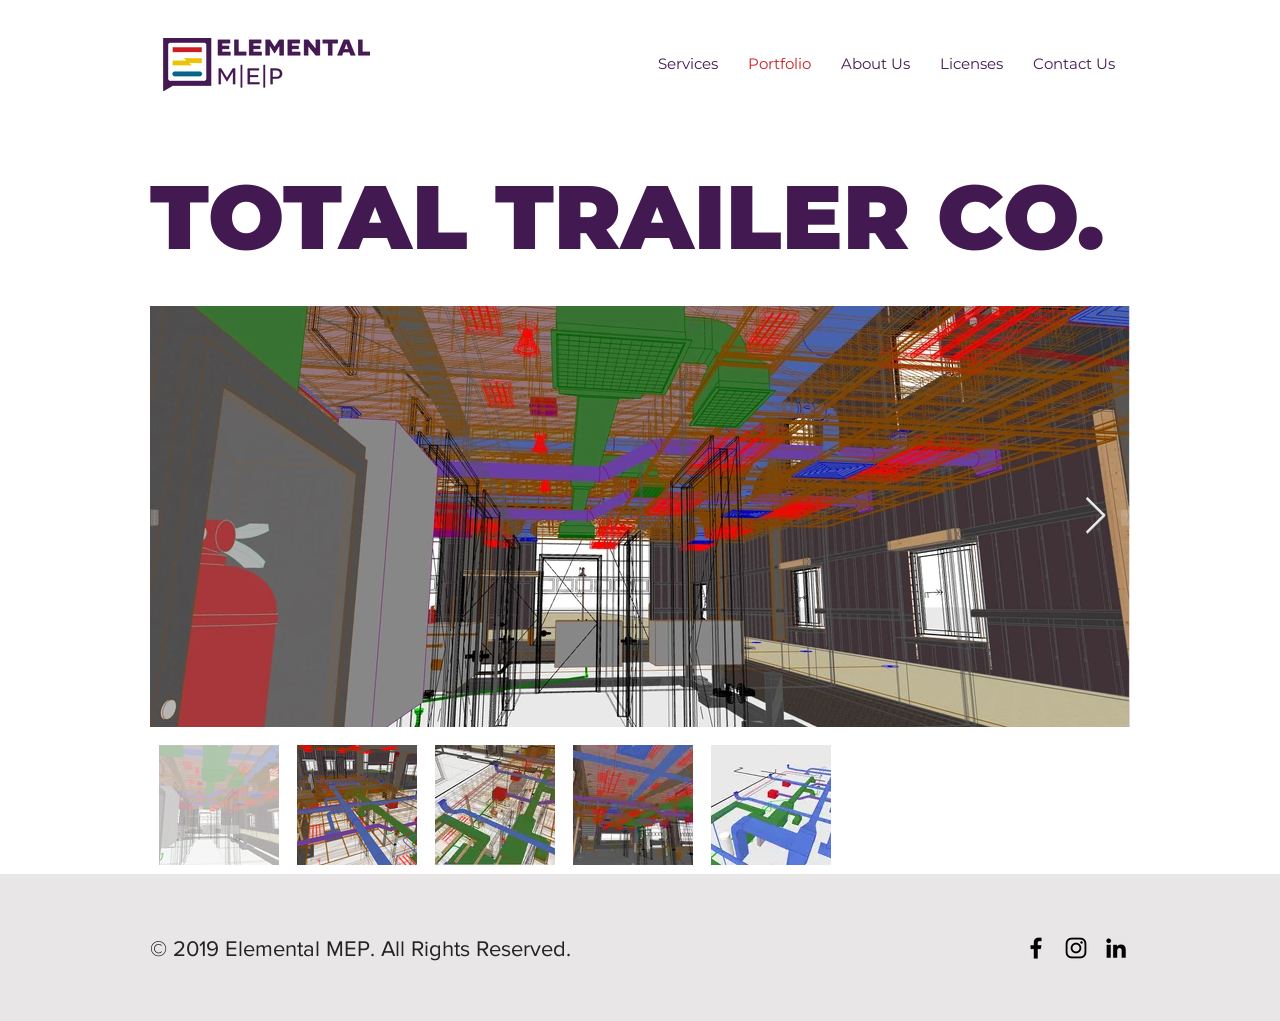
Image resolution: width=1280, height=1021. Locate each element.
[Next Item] (1095, 516)
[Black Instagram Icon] (1076, 948)
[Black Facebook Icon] (1036, 948)
